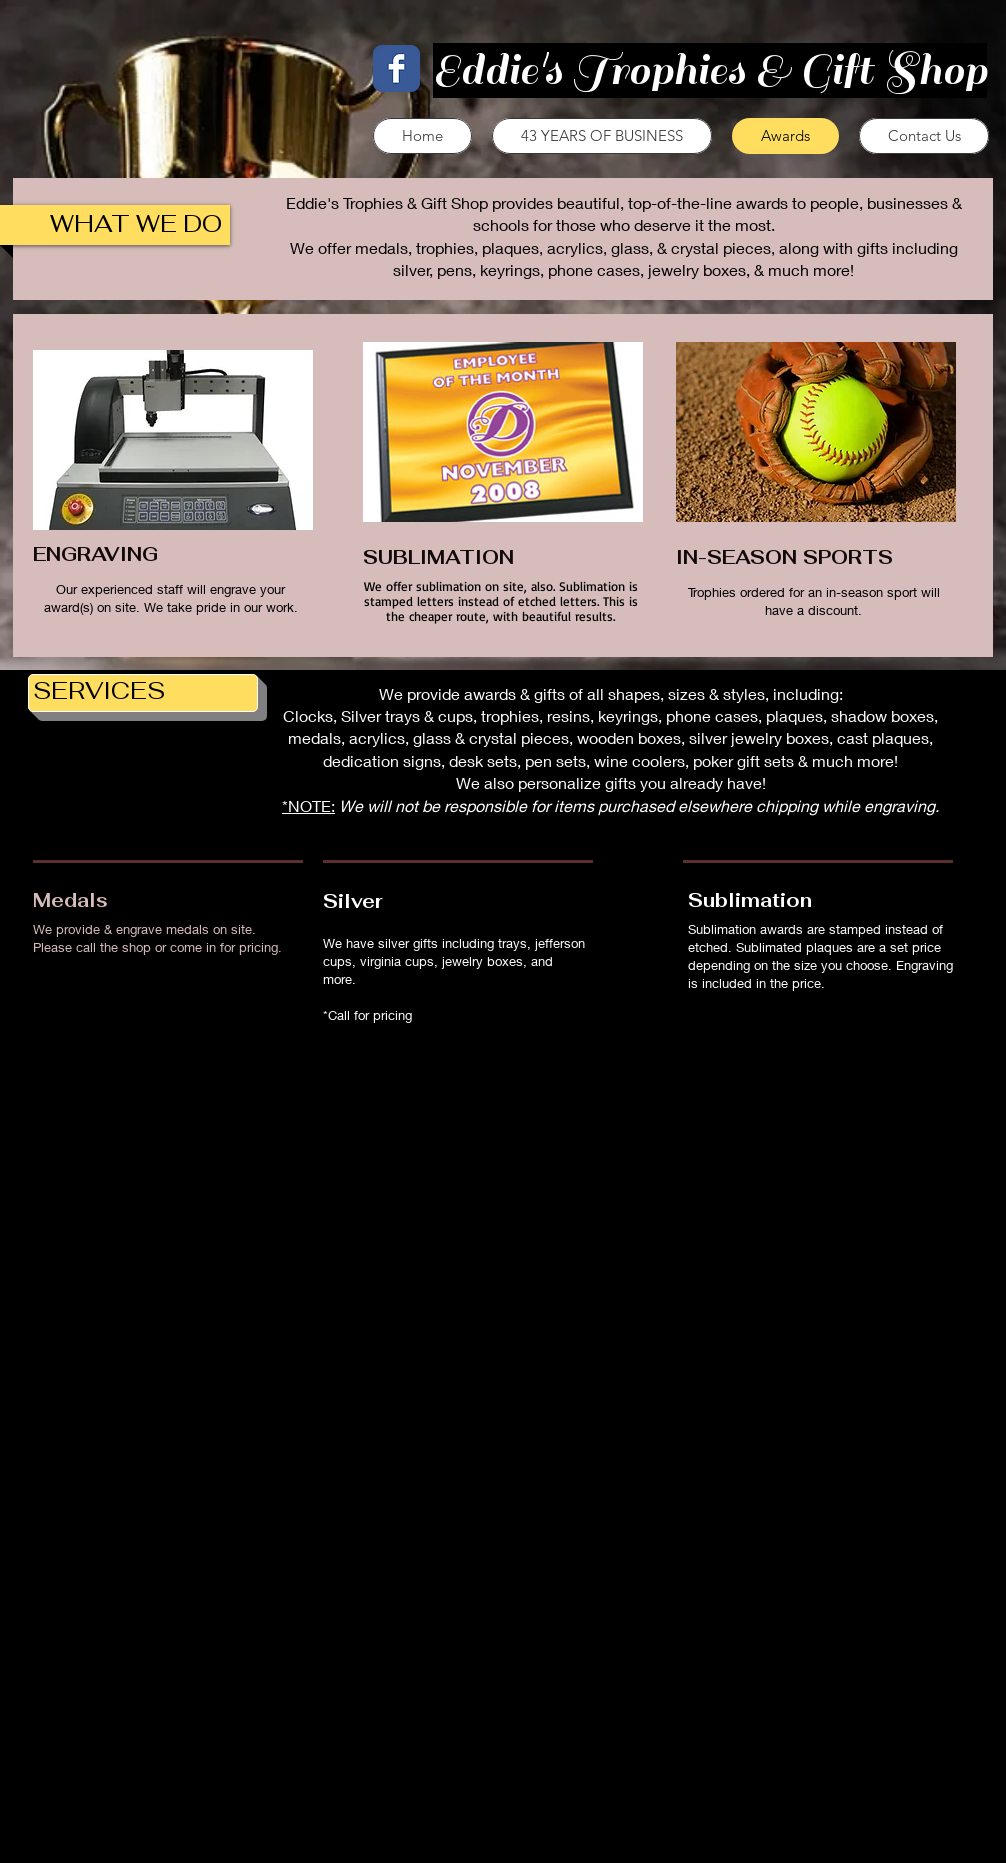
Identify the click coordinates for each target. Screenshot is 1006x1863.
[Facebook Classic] (396, 68)
